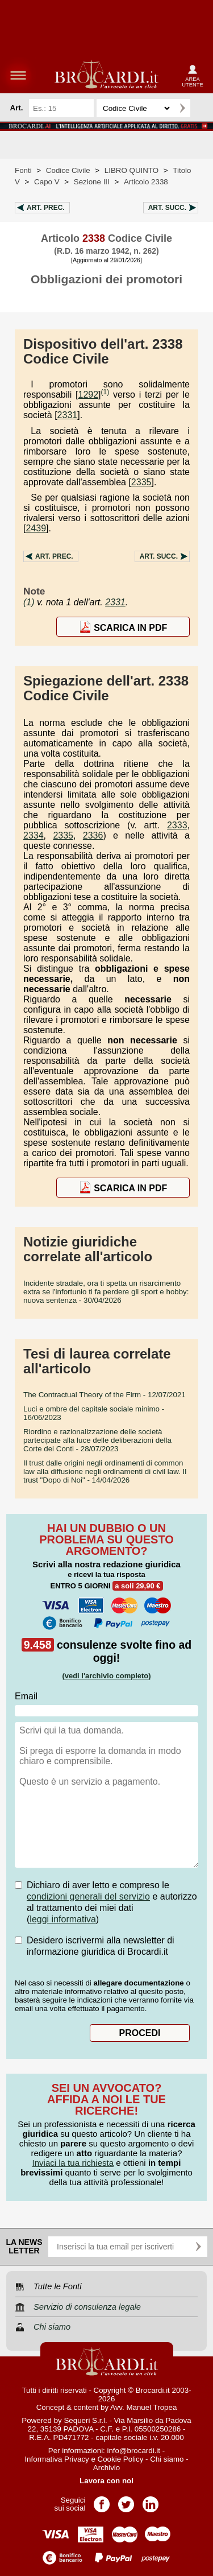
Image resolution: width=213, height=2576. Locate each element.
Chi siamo (166, 2459)
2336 (93, 835)
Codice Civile (68, 170)
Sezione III (92, 181)
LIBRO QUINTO (131, 170)
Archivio (106, 2467)
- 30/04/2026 (106, 1291)
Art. (46, 208)
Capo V (46, 181)
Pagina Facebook (102, 2500)
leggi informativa (63, 1919)
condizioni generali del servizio (88, 1896)
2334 (33, 835)
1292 (88, 394)
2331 (67, 415)
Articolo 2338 (146, 181)
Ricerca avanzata (201, 108)
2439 (36, 528)
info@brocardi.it (134, 2450)
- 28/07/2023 (97, 1440)
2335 (141, 482)
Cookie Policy (121, 2459)
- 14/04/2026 (104, 1471)
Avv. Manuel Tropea (143, 2407)
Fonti (23, 170)
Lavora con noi (106, 2480)
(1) (105, 392)
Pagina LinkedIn (150, 2500)
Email (26, 1696)
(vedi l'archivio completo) (106, 1675)
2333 (177, 825)
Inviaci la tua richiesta (73, 2163)
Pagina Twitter (126, 2500)
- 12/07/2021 (104, 1394)
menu (18, 75)
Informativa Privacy (56, 2459)
